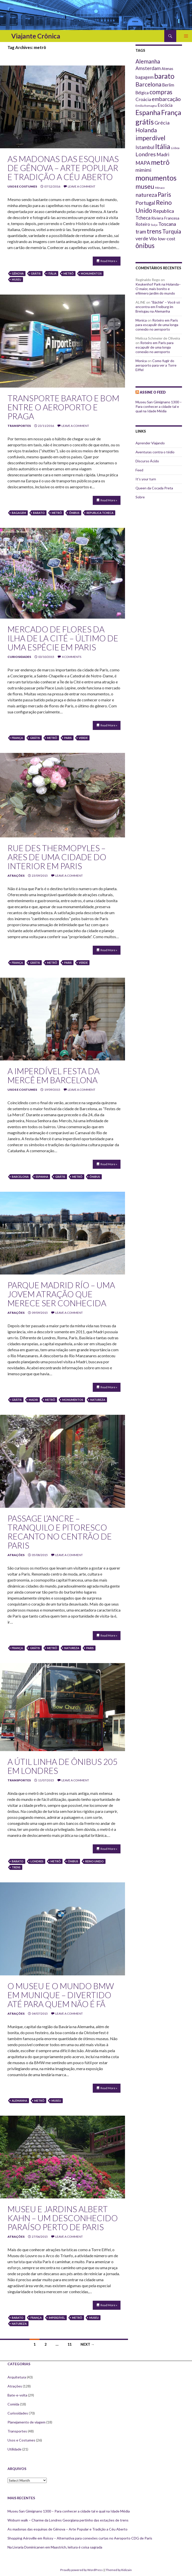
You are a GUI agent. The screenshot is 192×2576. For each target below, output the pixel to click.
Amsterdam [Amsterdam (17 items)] (148, 68)
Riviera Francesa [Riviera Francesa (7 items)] (165, 218)
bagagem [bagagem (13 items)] (145, 77)
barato (39, 512)
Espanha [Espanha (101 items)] (148, 112)
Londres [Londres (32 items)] (146, 154)
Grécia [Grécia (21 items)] (162, 123)
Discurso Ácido (147, 461)
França (17, 737)
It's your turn (146, 479)
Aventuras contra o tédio (155, 452)
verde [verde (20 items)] (142, 238)
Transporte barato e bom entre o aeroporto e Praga (63, 407)
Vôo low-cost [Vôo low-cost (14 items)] (162, 238)
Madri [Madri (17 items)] (162, 154)
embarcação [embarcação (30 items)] (166, 99)
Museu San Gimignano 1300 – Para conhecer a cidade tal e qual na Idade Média (159, 406)
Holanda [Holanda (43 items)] (146, 130)
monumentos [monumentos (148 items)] (156, 177)
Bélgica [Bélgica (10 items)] (142, 92)
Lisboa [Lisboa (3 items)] (175, 148)
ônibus (74, 512)
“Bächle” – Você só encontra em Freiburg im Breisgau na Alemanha (158, 306)
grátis (36, 273)
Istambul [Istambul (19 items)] (145, 147)
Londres (37, 1861)
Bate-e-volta (17, 2395)
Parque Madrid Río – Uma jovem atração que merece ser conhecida (61, 1294)
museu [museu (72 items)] (145, 186)
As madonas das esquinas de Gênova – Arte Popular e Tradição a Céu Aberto (63, 168)
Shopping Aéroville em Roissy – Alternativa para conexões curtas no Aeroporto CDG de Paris (80, 2538)
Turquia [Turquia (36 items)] (171, 231)
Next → (87, 2344)
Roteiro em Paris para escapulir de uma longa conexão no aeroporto (157, 324)
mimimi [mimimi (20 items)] (143, 170)
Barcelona (20, 1176)
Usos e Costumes (22, 186)
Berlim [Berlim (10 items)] (168, 85)
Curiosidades (19, 657)
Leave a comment (81, 186)
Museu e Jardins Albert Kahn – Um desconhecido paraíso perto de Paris (63, 2218)
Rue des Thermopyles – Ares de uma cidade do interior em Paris (57, 857)
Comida (13, 2404)
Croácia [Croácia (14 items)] (143, 99)
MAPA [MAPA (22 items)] (143, 163)
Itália (52, 273)
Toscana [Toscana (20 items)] (167, 224)
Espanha (42, 1176)
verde (83, 737)
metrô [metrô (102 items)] (160, 162)
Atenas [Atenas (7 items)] (167, 68)
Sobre (140, 497)
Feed (139, 470)
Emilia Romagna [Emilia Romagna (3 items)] (146, 106)
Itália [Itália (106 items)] (162, 146)
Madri (33, 1399)
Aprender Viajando (150, 443)
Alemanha (19, 2100)
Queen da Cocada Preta (154, 488)
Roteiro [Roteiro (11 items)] (143, 224)
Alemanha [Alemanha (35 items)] (148, 61)
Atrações (16, 875)
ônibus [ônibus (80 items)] (145, 246)
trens (16, 1867)
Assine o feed (153, 392)
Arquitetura (17, 2377)
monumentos (91, 273)
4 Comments (71, 657)
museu (16, 279)
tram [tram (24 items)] (141, 232)
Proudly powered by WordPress (81, 2570)
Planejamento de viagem (27, 2422)
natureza (97, 1399)
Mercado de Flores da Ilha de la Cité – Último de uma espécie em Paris (63, 638)
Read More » (108, 261)
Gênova (18, 273)
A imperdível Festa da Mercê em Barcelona (54, 1075)
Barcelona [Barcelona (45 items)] (149, 84)
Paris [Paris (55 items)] (164, 194)
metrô (69, 273)
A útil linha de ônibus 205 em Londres (63, 1766)
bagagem (19, 512)
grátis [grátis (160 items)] (145, 121)
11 (70, 2344)
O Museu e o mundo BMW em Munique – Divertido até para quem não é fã (61, 1995)
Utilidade (15, 2449)
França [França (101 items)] (171, 112)
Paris (68, 737)
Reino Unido (94, 1861)
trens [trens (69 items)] (154, 231)
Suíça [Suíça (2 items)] (154, 224)
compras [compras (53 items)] (161, 92)
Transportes (19, 426)
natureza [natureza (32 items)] (146, 194)
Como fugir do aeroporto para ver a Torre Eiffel (156, 365)
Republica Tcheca (100, 512)
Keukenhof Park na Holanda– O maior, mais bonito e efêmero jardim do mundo (158, 288)
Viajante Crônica (35, 36)
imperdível (57, 2317)
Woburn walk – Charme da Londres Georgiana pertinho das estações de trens (68, 2520)
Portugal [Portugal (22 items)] (145, 203)
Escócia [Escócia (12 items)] (165, 105)
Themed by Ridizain (119, 2570)
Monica (141, 320)
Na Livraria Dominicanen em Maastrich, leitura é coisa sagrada (55, 2547)
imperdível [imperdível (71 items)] (151, 138)
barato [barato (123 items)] (164, 76)
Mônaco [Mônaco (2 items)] (159, 187)
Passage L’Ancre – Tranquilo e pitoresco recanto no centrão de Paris (60, 1531)
